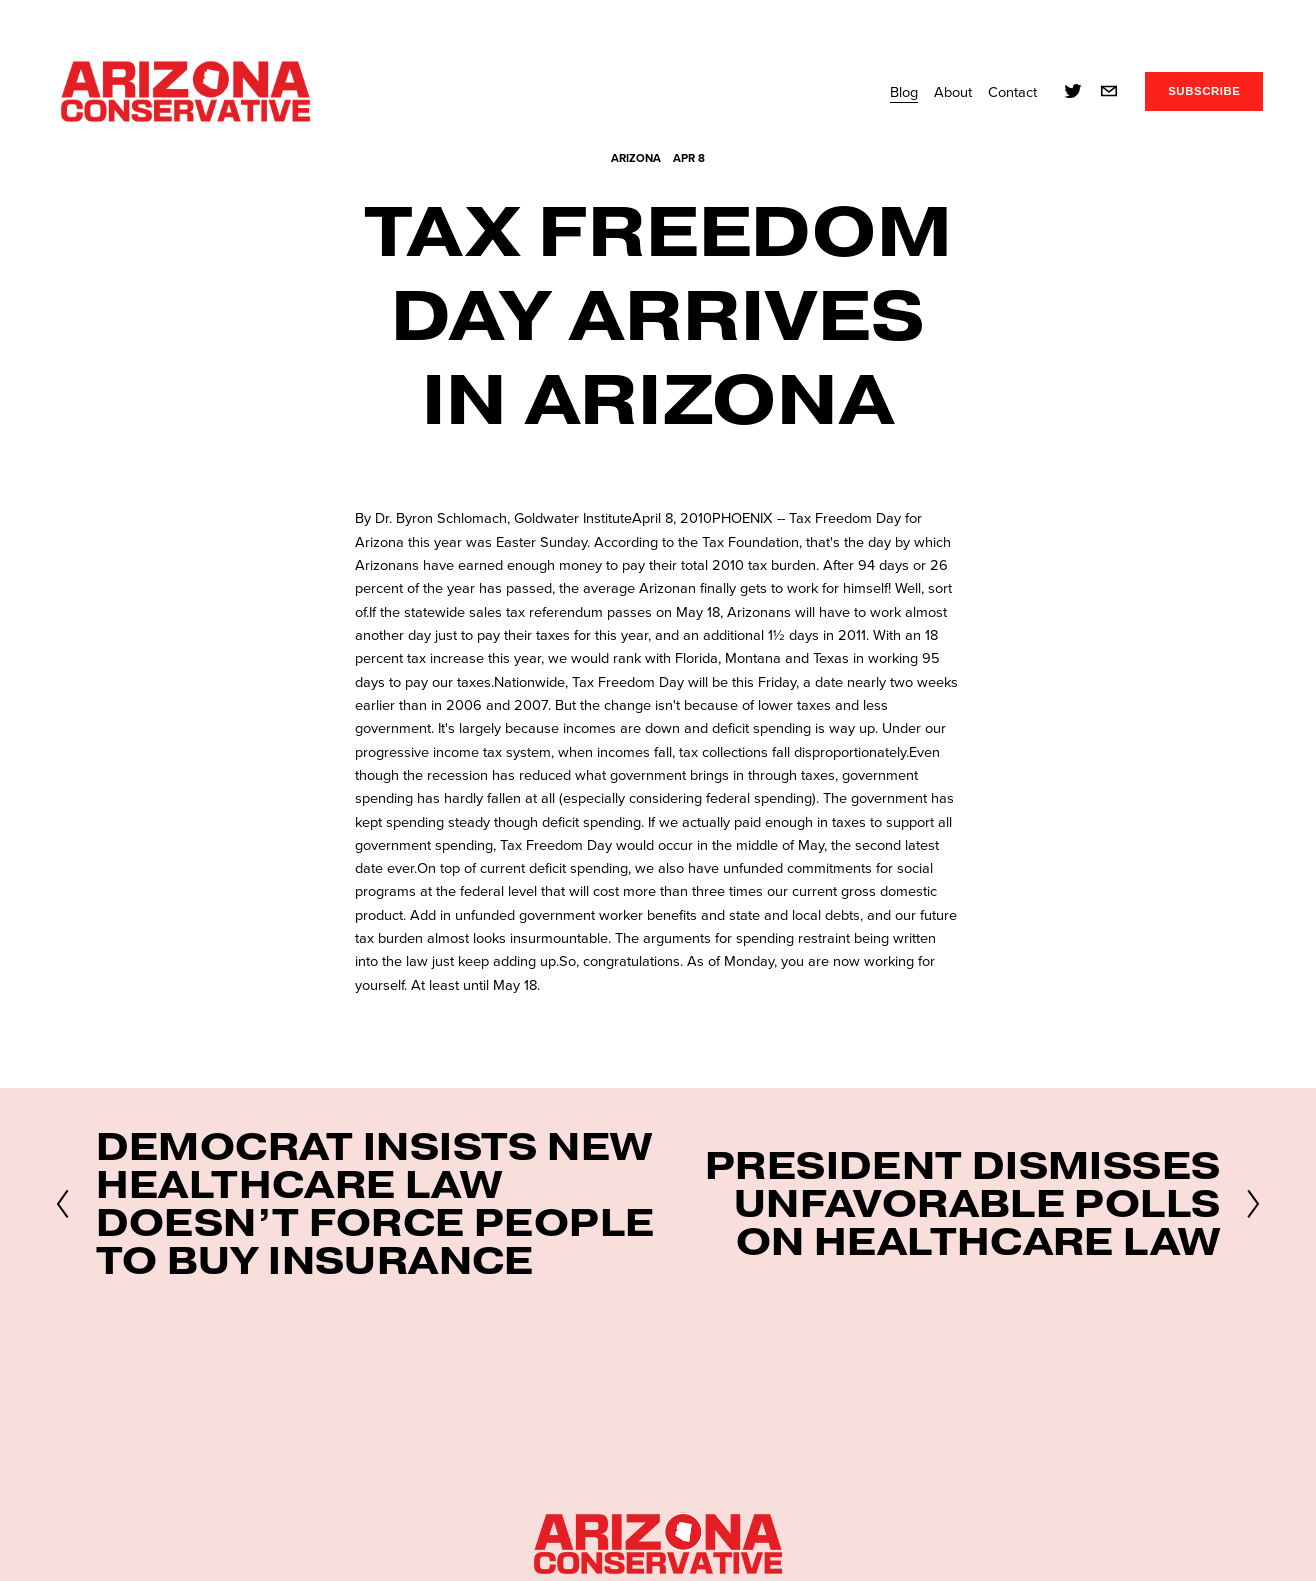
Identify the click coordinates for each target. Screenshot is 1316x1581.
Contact (1012, 91)
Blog (904, 91)
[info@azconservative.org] (1109, 91)
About (953, 91)
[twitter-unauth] (1073, 91)
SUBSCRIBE (1204, 91)
